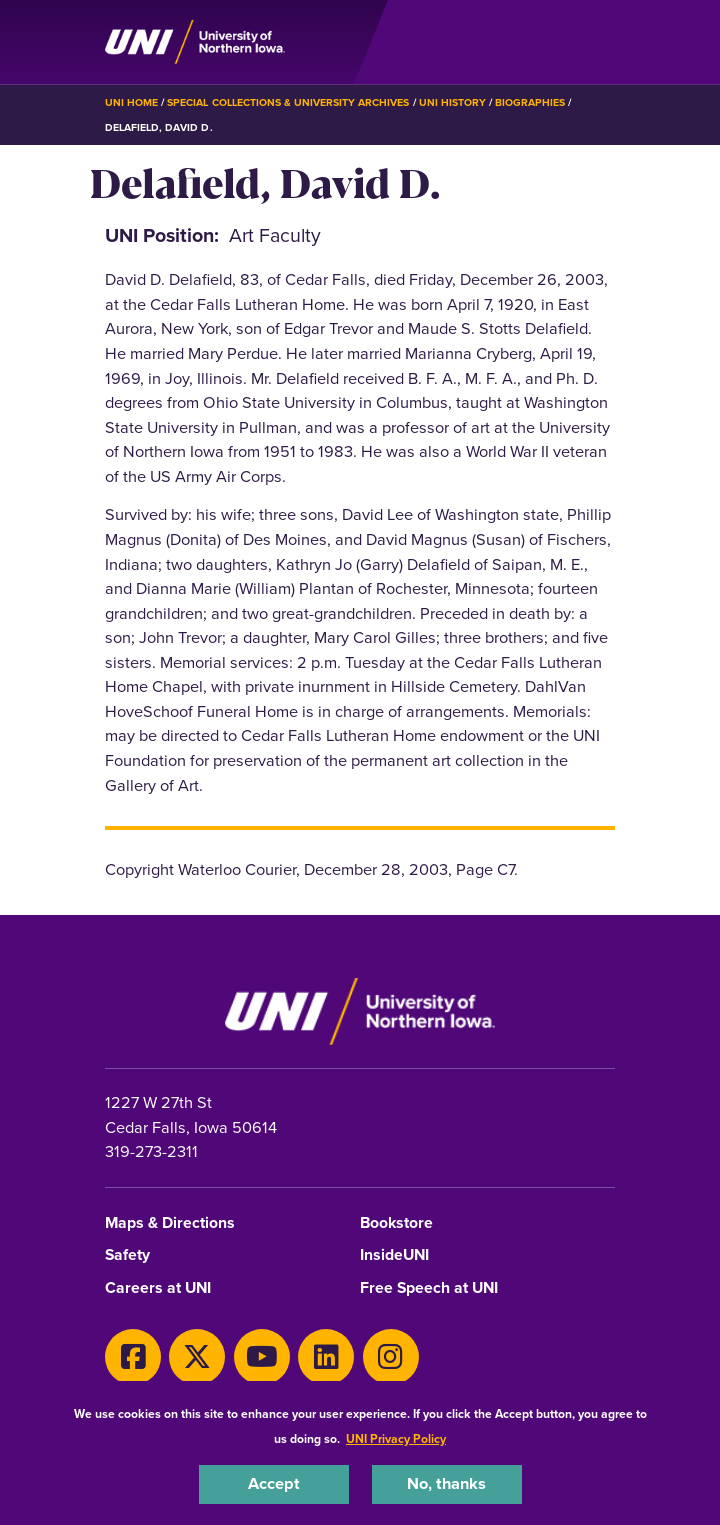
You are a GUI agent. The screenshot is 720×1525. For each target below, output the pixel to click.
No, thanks (446, 1483)
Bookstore (396, 1223)
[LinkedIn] (326, 1357)
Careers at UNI (158, 1288)
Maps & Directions (170, 1223)
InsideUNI (394, 1255)
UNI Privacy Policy (396, 1439)
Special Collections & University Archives (288, 102)
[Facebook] (133, 1357)
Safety (127, 1255)
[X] (197, 1357)
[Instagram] (391, 1357)
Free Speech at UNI (429, 1288)
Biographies (530, 102)
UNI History (452, 102)
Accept (274, 1483)
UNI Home (131, 102)
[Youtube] (262, 1357)
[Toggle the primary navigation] (599, 42)
